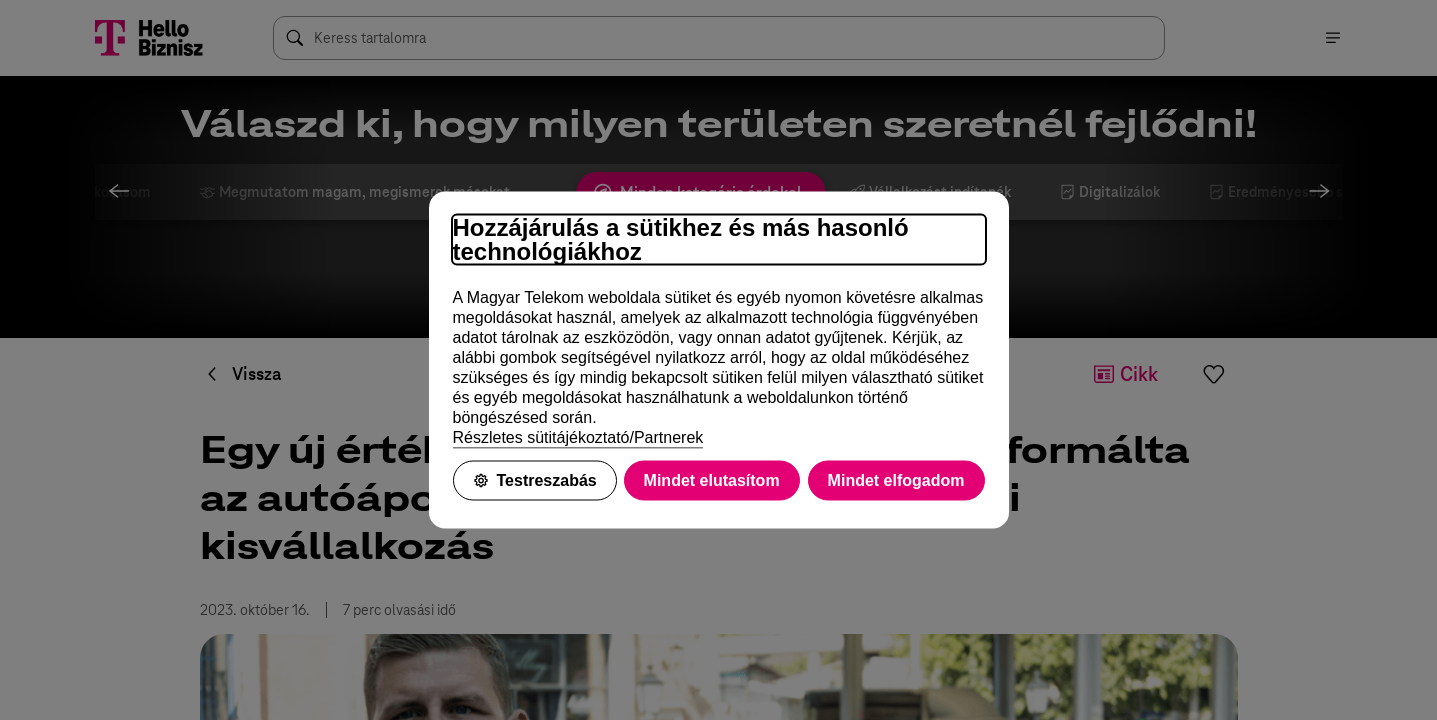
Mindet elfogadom (896, 480)
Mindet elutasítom (712, 480)
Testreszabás (535, 480)
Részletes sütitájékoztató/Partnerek (578, 437)
